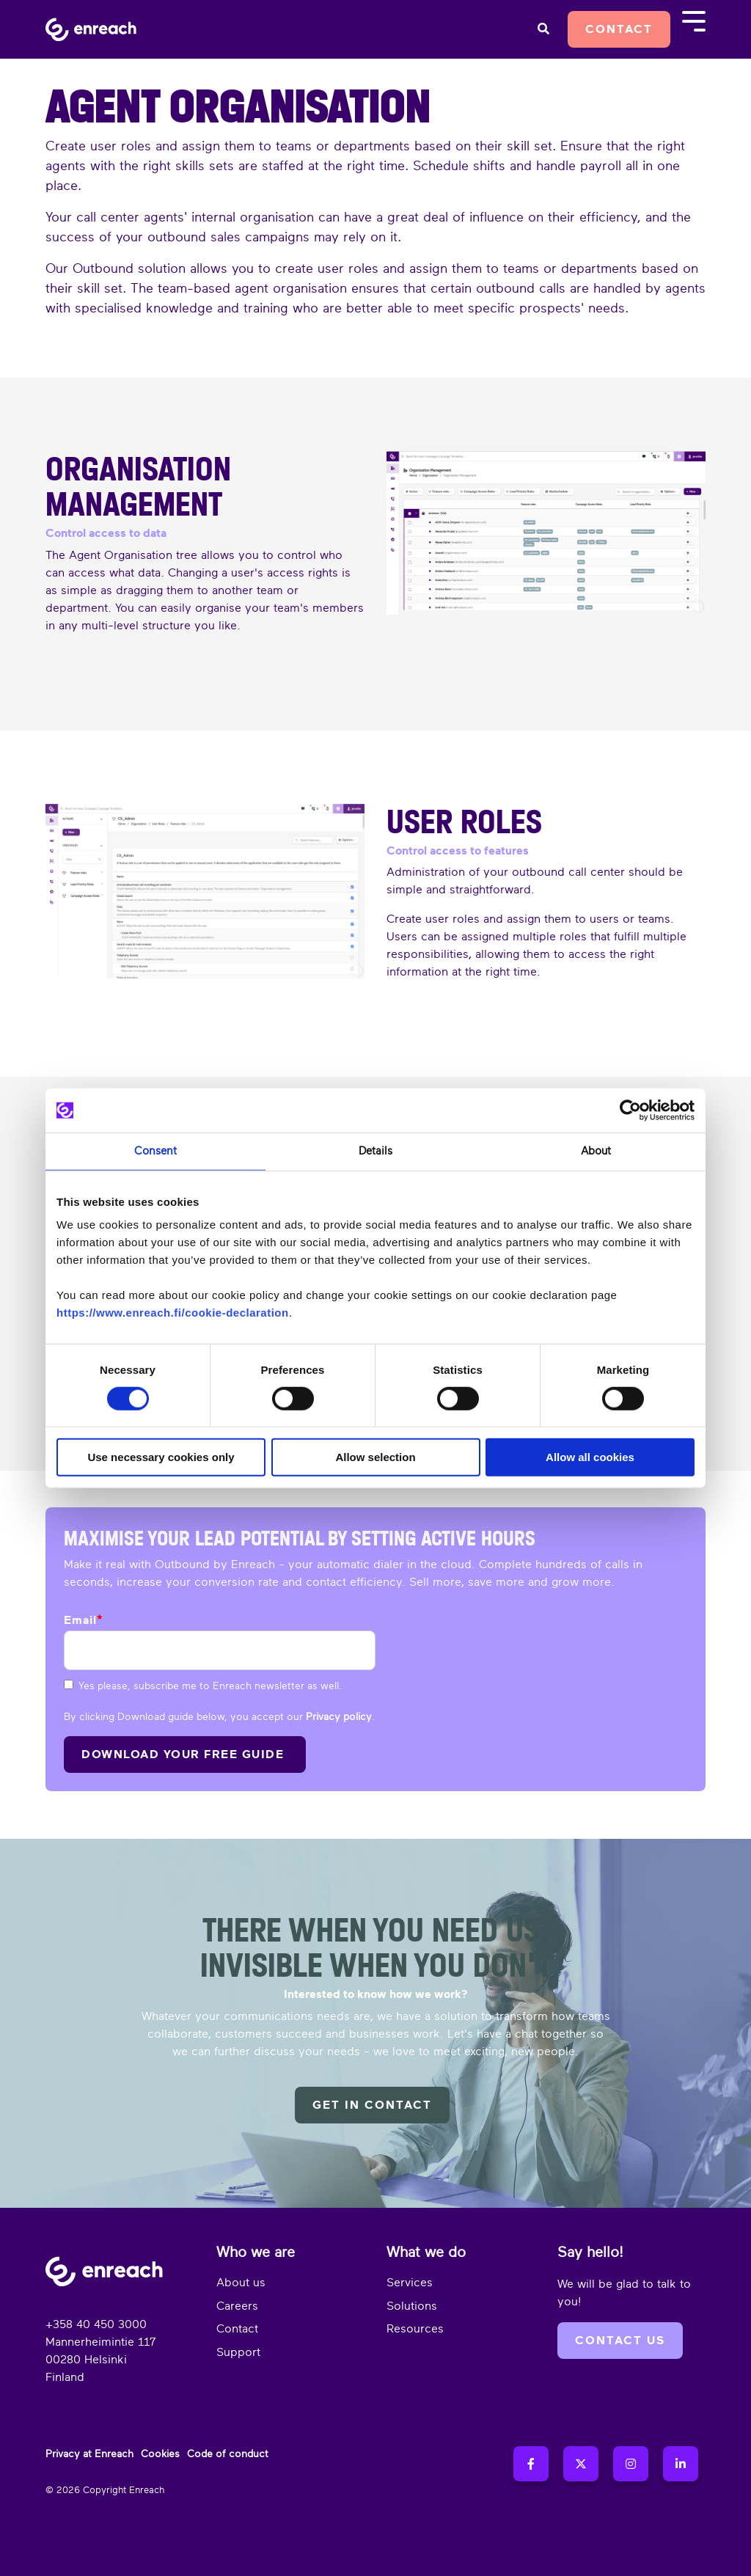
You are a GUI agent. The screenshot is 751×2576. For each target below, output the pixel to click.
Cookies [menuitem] (160, 2453)
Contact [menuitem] (237, 2328)
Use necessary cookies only (160, 1457)
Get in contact (372, 2105)
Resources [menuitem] (415, 2328)
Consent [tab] (155, 1151)
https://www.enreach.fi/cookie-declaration (172, 1312)
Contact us (620, 2340)
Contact (619, 29)
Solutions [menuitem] (412, 2306)
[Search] (543, 29)
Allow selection (375, 1457)
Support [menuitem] (238, 2352)
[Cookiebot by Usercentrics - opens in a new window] (630, 1110)
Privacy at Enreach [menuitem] (89, 2453)
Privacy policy (339, 1716)
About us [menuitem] (240, 2282)
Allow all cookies (590, 1457)
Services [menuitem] (410, 2282)
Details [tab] (375, 1151)
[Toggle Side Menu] (694, 20)
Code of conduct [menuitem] (227, 2453)
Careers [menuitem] (237, 2306)
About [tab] (596, 1151)
